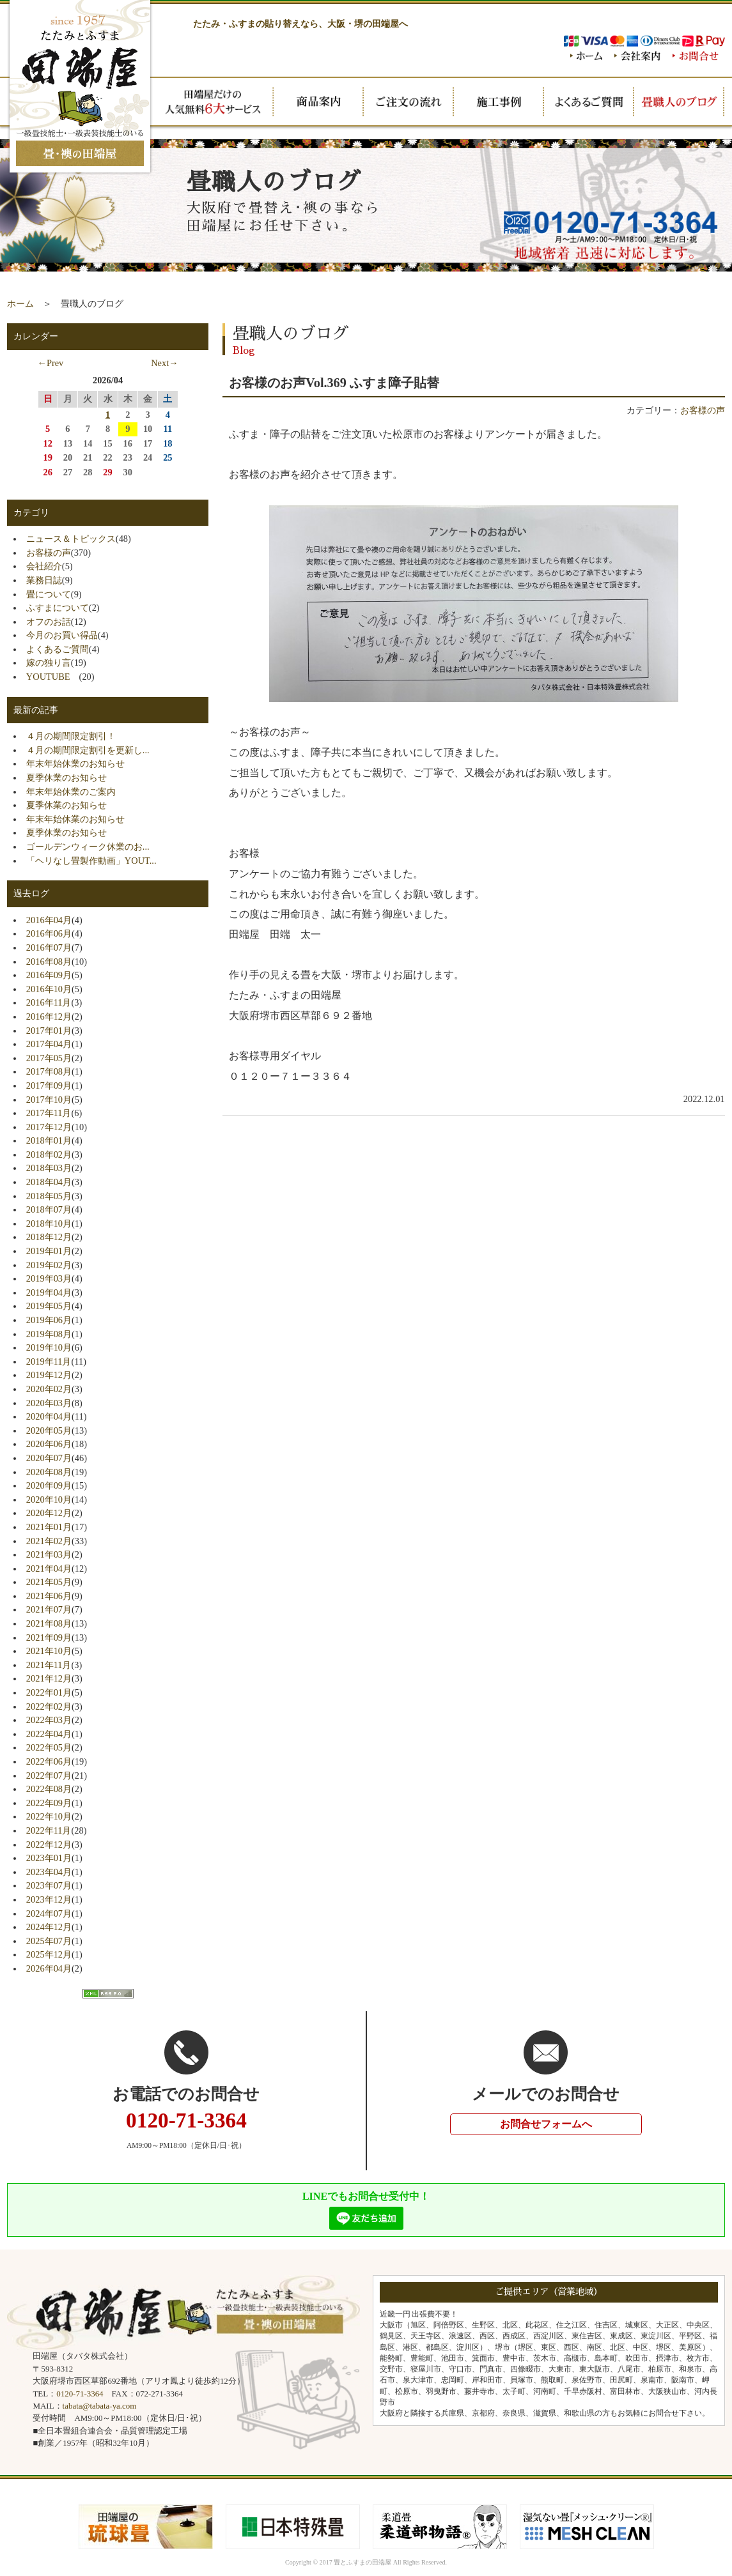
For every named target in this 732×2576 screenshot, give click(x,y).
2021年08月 (49, 1623)
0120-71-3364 (79, 2393)
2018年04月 (49, 1182)
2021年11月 (49, 1665)
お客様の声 (702, 410)
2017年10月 (49, 1099)
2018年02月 (49, 1154)
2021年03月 (49, 1554)
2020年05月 (49, 1430)
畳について (48, 594)
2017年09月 (49, 1085)
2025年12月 (49, 1954)
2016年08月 (49, 961)
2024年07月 (49, 1913)
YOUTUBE (52, 676)
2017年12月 (49, 1127)
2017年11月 (49, 1113)
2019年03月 (49, 1278)
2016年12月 (49, 1016)
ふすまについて (57, 607)
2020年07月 (49, 1458)
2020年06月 (49, 1444)
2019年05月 (49, 1306)
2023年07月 (49, 1885)
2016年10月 (49, 989)
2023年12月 (49, 1899)
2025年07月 (49, 1941)
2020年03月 (49, 1403)
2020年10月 (49, 1499)
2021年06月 (49, 1596)
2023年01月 (49, 1858)
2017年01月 (49, 1030)
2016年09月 (49, 975)
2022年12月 (49, 1844)
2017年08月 (49, 1071)
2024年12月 (49, 1927)
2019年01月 (49, 1251)
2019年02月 (49, 1265)
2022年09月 (49, 1803)
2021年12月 (49, 1678)
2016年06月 (49, 933)
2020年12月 (49, 1513)
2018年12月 (49, 1237)
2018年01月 (49, 1140)
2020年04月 (49, 1416)
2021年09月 (49, 1637)
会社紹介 (44, 566)
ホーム (20, 303)
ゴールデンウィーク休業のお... (88, 846)
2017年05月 (49, 1058)
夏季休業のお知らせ (66, 777)
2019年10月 (49, 1347)
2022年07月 (49, 1775)
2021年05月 (49, 1582)
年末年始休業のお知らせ (75, 763)
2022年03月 (49, 1720)
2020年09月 (49, 1485)
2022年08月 (49, 1789)
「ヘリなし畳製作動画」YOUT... (91, 860)
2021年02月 (49, 1541)
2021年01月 (49, 1527)
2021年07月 (49, 1609)
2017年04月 (49, 1044)
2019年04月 (49, 1292)
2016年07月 (49, 947)
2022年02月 (49, 1706)
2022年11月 (49, 1830)
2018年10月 (49, 1223)
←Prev (51, 363)
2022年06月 (49, 1761)
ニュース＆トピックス (71, 538)
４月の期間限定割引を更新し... (88, 750)
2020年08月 (49, 1472)
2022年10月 (49, 1816)
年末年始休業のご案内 (71, 791)
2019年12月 (49, 1375)
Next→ (164, 363)
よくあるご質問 (57, 649)
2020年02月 (49, 1389)
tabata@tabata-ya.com (100, 2406)
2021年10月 (49, 1651)
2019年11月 (49, 1361)
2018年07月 (49, 1209)
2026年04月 (49, 1968)
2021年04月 (49, 1568)
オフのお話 (48, 622)
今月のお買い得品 (62, 635)
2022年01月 (49, 1692)
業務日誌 (44, 580)
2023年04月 (49, 1872)
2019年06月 (49, 1320)
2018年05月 (49, 1196)
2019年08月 (49, 1334)
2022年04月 (49, 1734)
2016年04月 (49, 920)
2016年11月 (49, 1002)
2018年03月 (49, 1168)
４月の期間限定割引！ (71, 736)
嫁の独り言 (48, 662)
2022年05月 (49, 1747)
